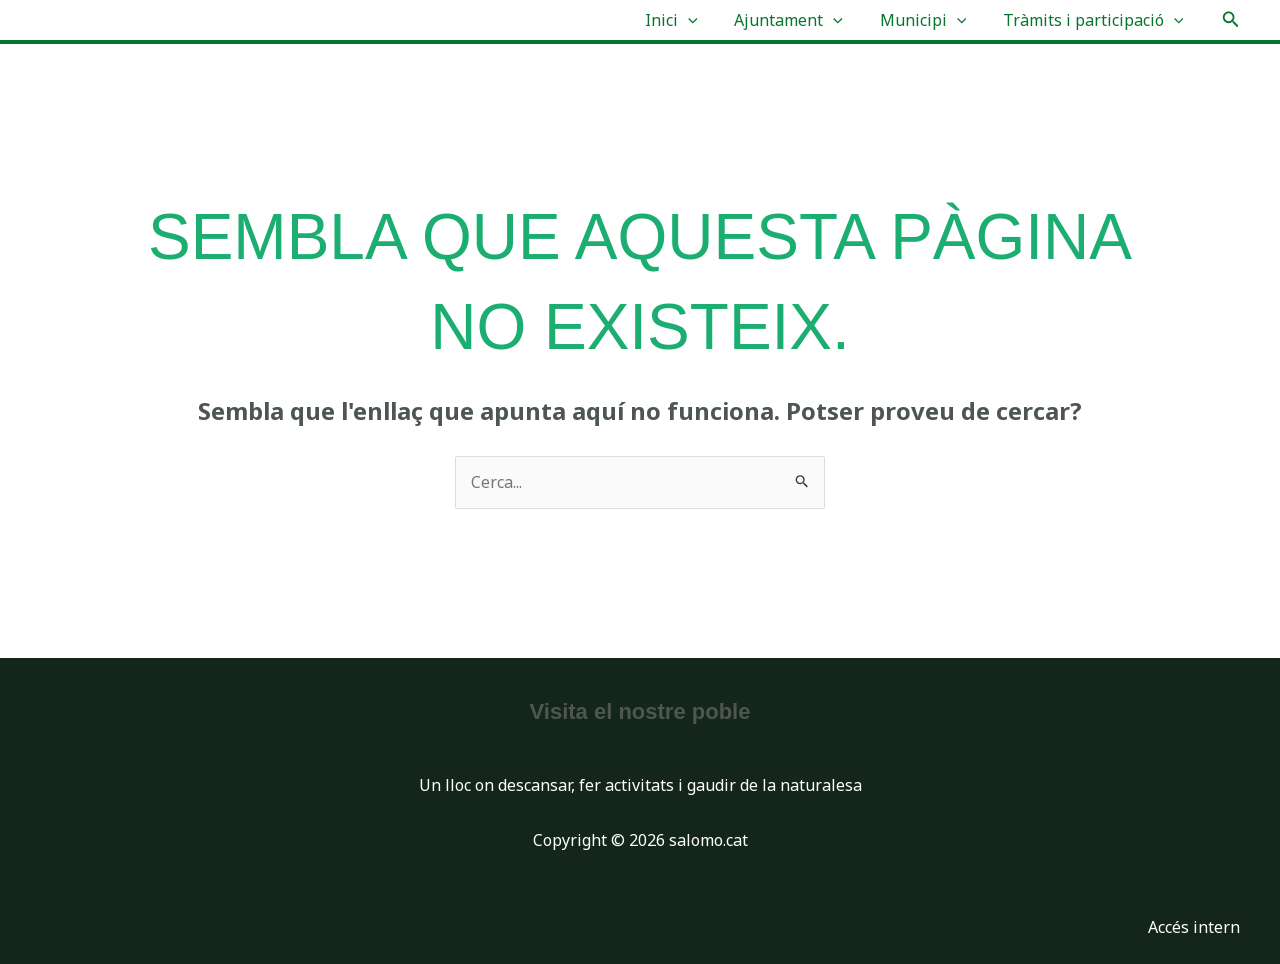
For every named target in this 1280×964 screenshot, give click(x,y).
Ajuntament (800, 20)
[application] (704, 20)
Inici (687, 20)
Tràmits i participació (1095, 20)
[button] (1231, 20)
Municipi (930, 20)
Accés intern (1194, 927)
